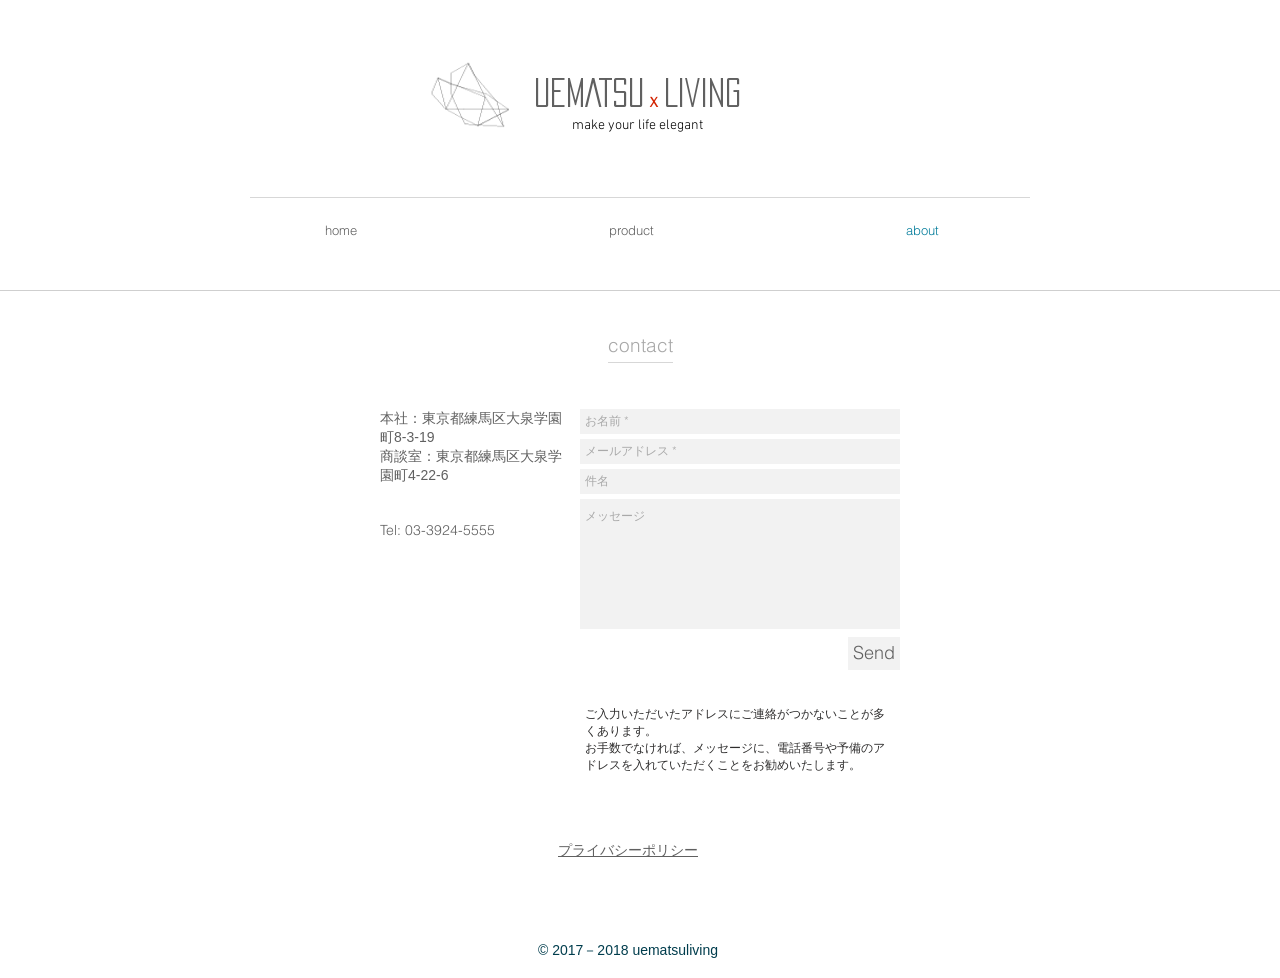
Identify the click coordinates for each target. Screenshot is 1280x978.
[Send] (874, 653)
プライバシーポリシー (628, 850)
